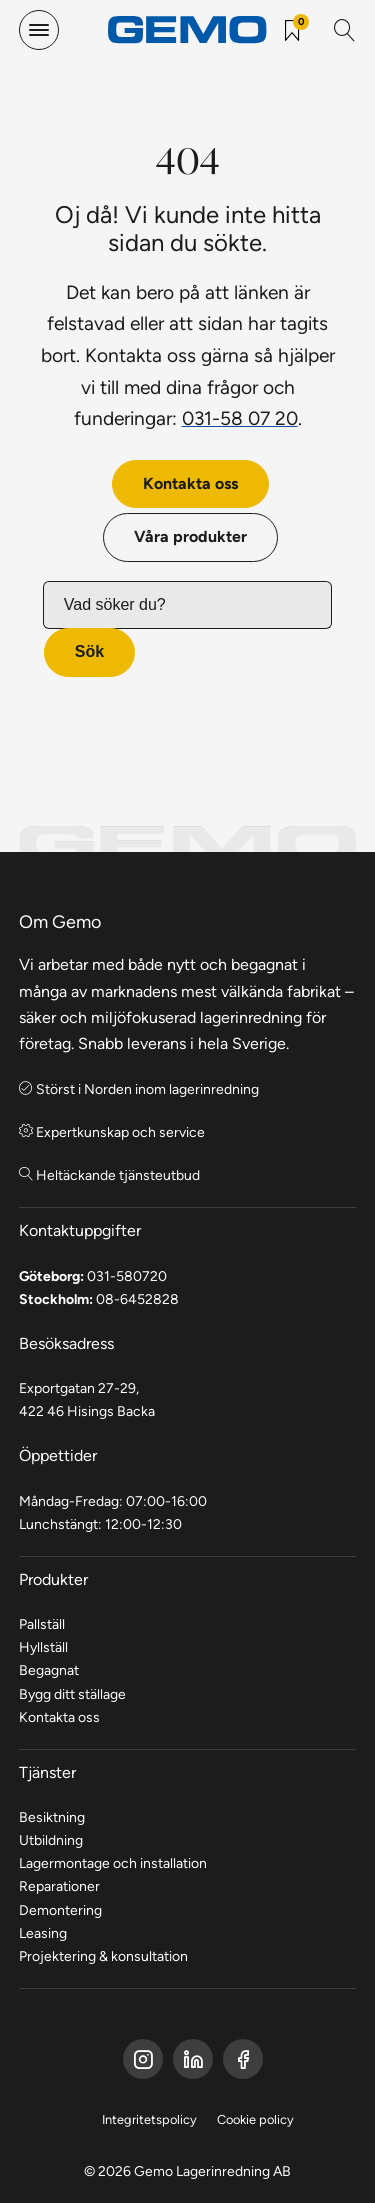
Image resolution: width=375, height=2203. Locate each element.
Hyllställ (43, 1647)
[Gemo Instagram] (243, 2059)
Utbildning (51, 1840)
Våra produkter (190, 536)
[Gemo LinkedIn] (193, 2059)
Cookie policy (255, 2119)
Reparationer (59, 1886)
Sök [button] (89, 651)
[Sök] (345, 30)
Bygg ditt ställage (72, 1694)
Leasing (43, 1933)
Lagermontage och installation (113, 1863)
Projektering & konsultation (103, 1956)
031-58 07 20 (240, 418)
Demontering (60, 1910)
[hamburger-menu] (39, 30)
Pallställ (42, 1624)
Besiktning (52, 1817)
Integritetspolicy (149, 2119)
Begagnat (49, 1670)
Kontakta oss (190, 483)
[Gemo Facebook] (143, 2059)
